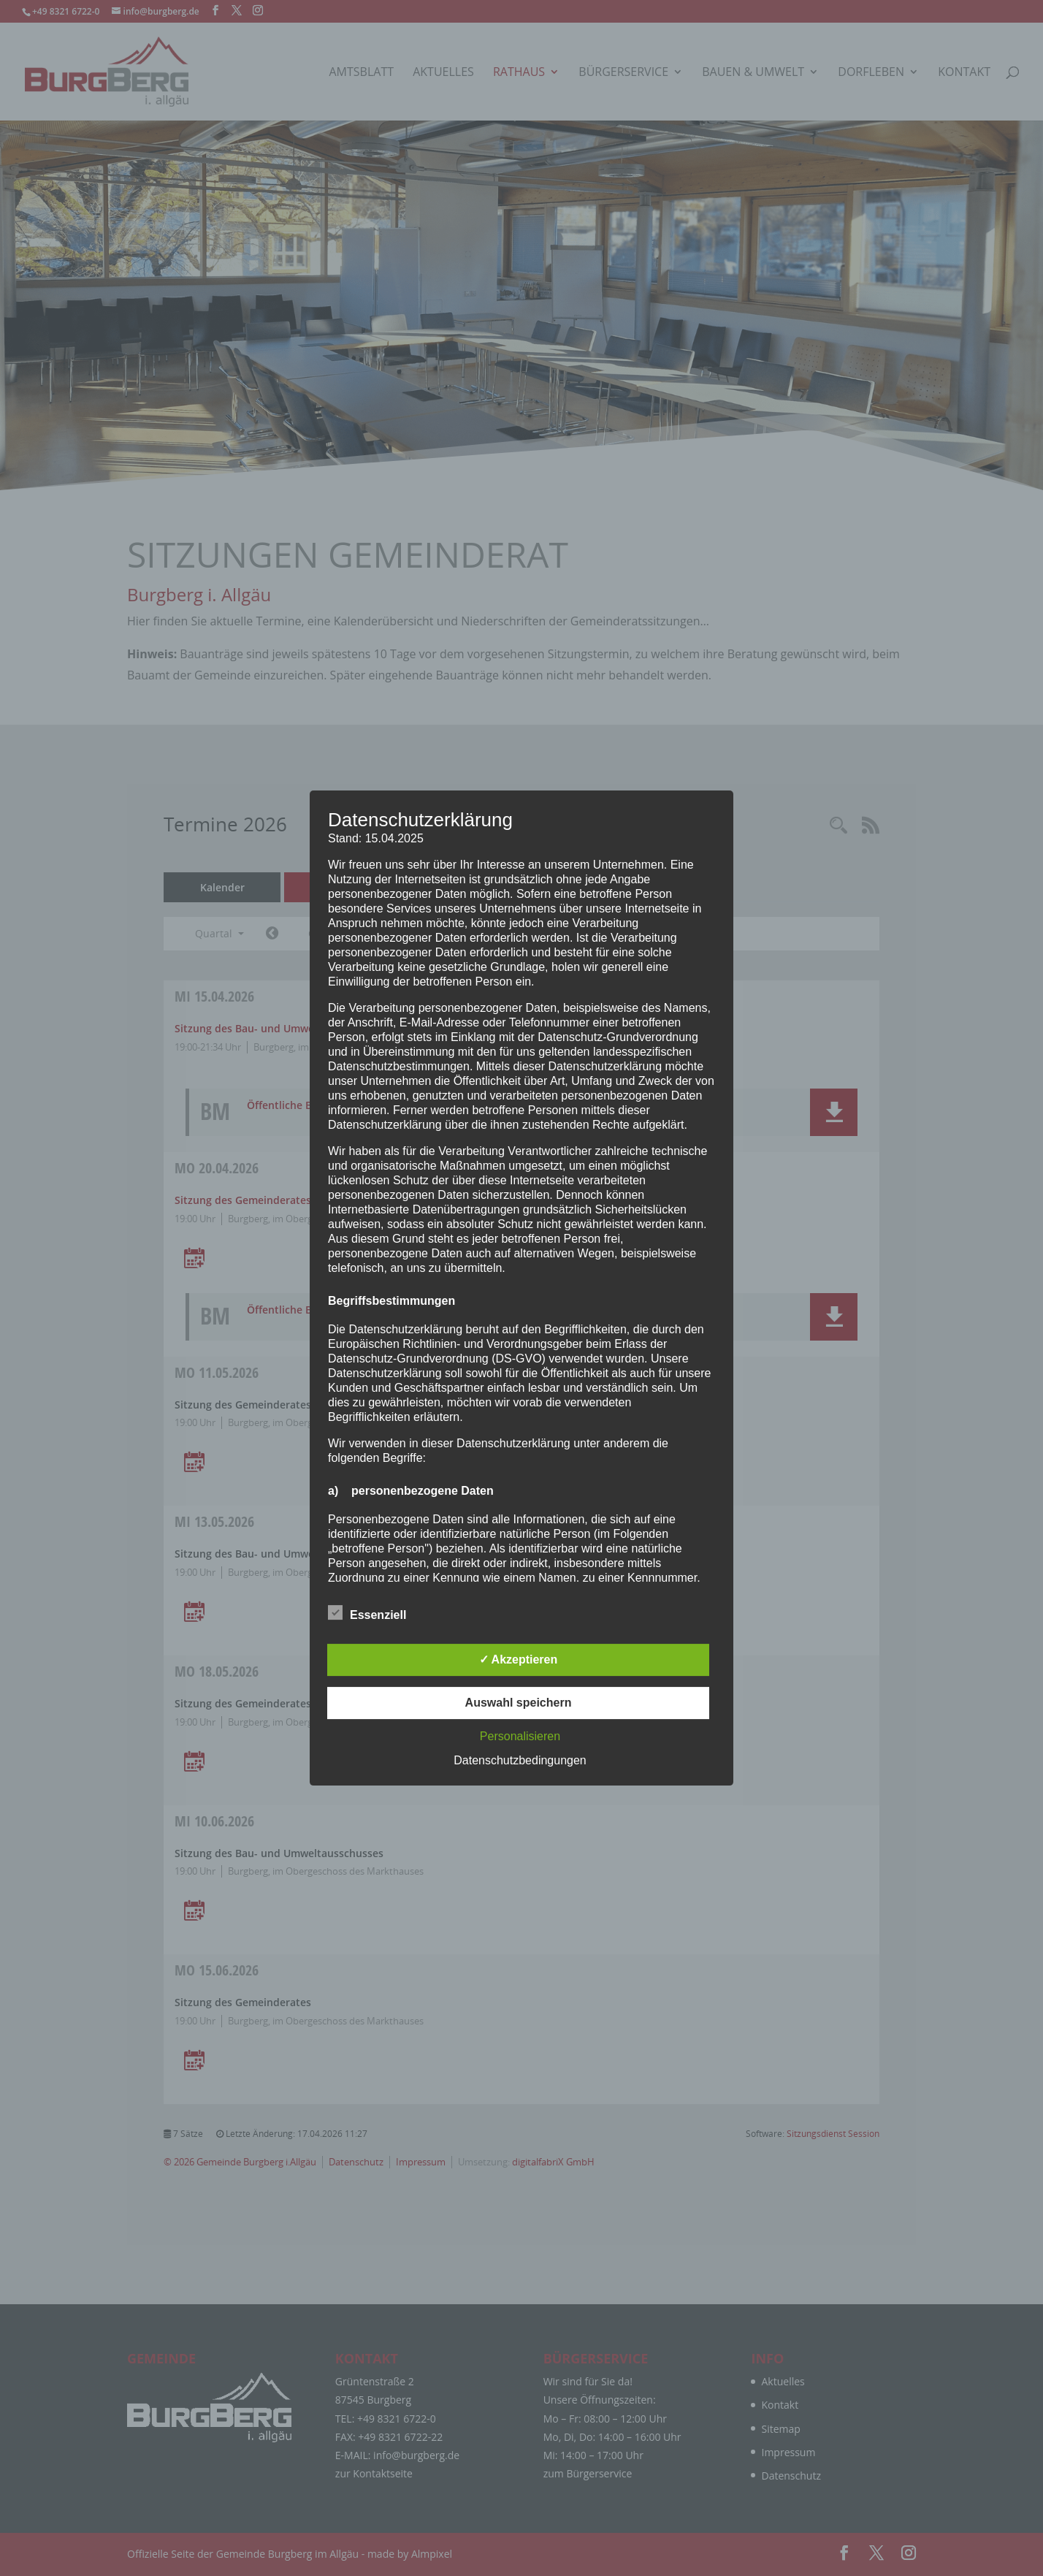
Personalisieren (520, 1736)
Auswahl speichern (518, 1702)
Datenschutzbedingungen (520, 1760)
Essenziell (367, 1613)
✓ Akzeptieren (518, 1659)
